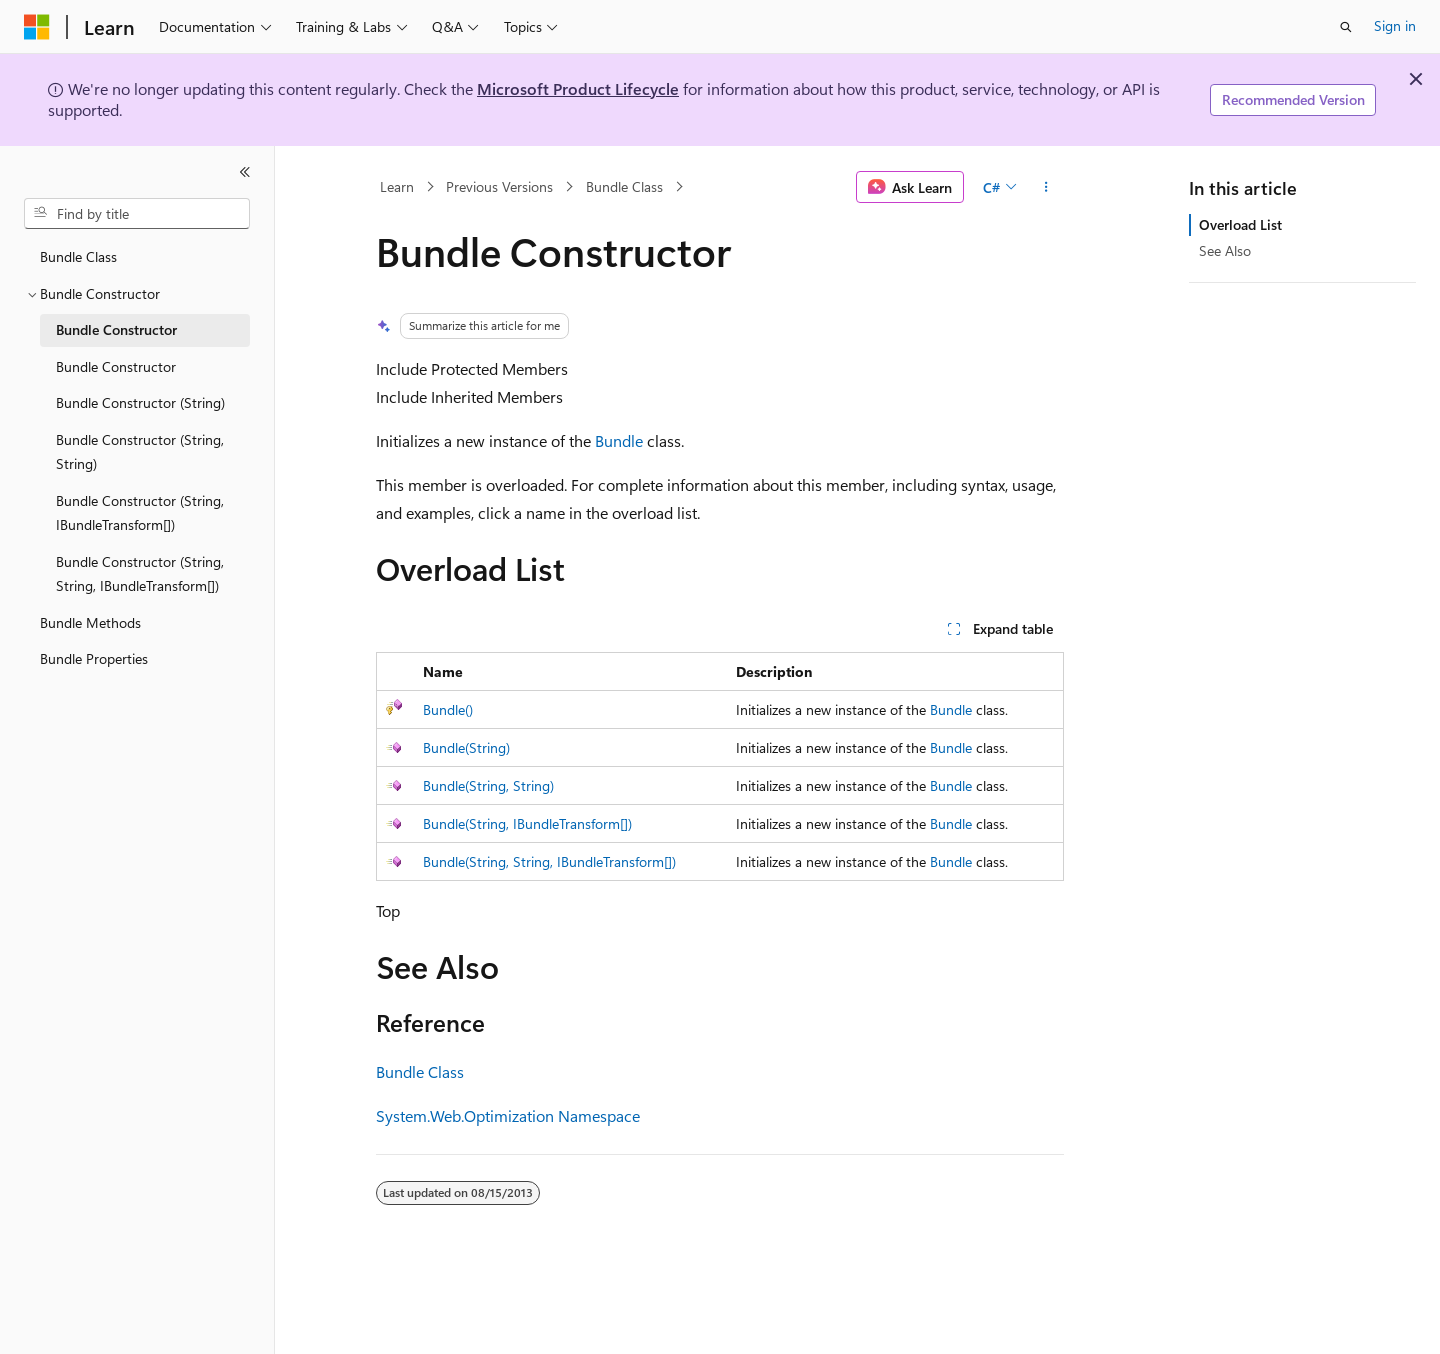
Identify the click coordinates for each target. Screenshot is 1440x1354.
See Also (1225, 250)
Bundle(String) (466, 747)
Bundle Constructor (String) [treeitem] (140, 402)
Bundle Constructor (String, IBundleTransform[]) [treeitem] (140, 513)
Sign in (1395, 25)
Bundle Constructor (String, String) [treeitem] (140, 452)
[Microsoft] (37, 27)
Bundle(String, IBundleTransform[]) (527, 823)
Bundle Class (624, 186)
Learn (397, 186)
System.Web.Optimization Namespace (508, 1115)
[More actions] (1046, 187)
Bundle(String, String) (488, 785)
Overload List (1240, 224)
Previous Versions (499, 186)
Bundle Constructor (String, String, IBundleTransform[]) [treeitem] (140, 574)
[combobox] (137, 214)
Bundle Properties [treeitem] (94, 658)
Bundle (619, 440)
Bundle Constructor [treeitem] (116, 329)
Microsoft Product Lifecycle (578, 88)
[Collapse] (245, 172)
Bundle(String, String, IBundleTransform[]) (549, 861)
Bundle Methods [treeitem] (90, 622)
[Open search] (1346, 27)
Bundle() (448, 709)
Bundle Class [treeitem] (78, 256)
